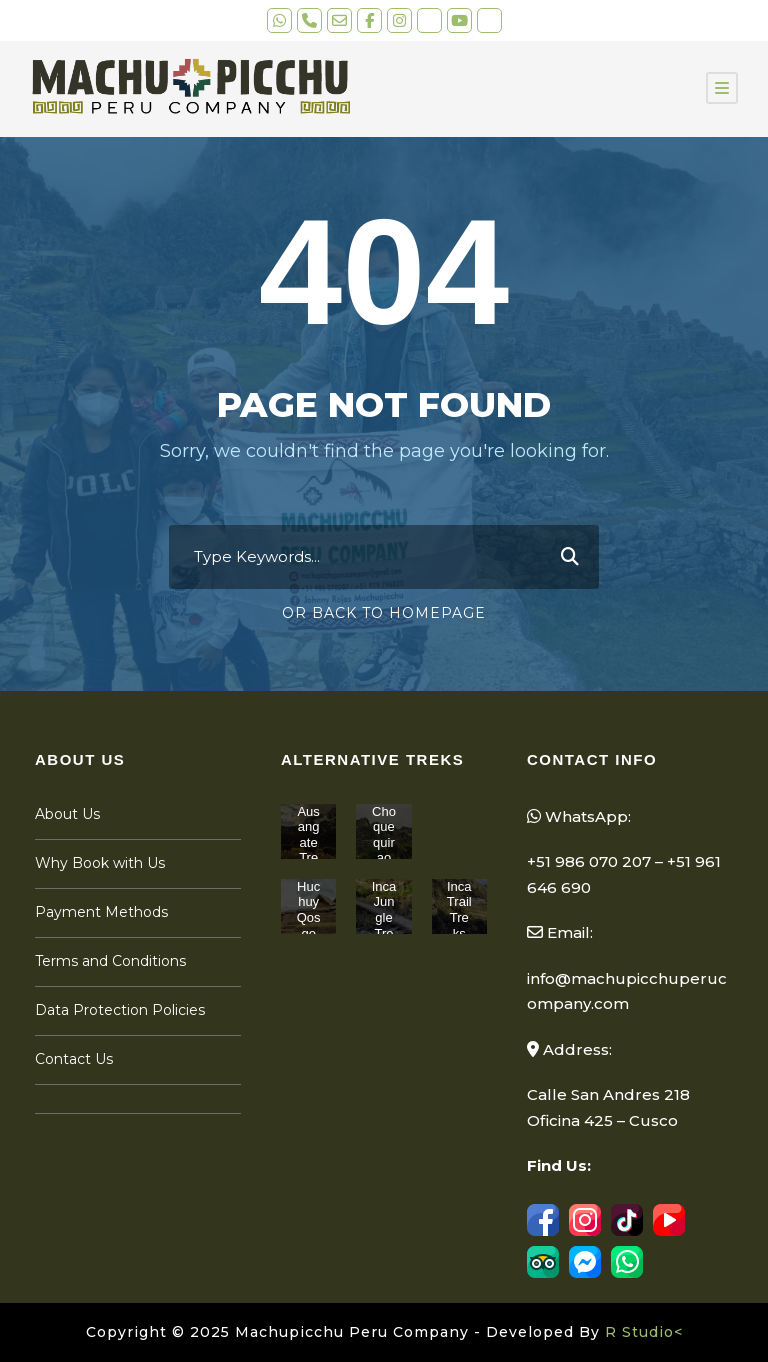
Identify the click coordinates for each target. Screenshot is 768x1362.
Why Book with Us (100, 863)
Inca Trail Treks (459, 910)
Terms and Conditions (110, 961)
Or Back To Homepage (384, 613)
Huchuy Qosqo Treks (309, 925)
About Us (67, 814)
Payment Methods (101, 912)
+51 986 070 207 (589, 861)
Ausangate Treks (308, 842)
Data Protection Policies (120, 1010)
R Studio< (644, 1332)
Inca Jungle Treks (384, 917)
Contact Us (74, 1059)
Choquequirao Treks (384, 850)
